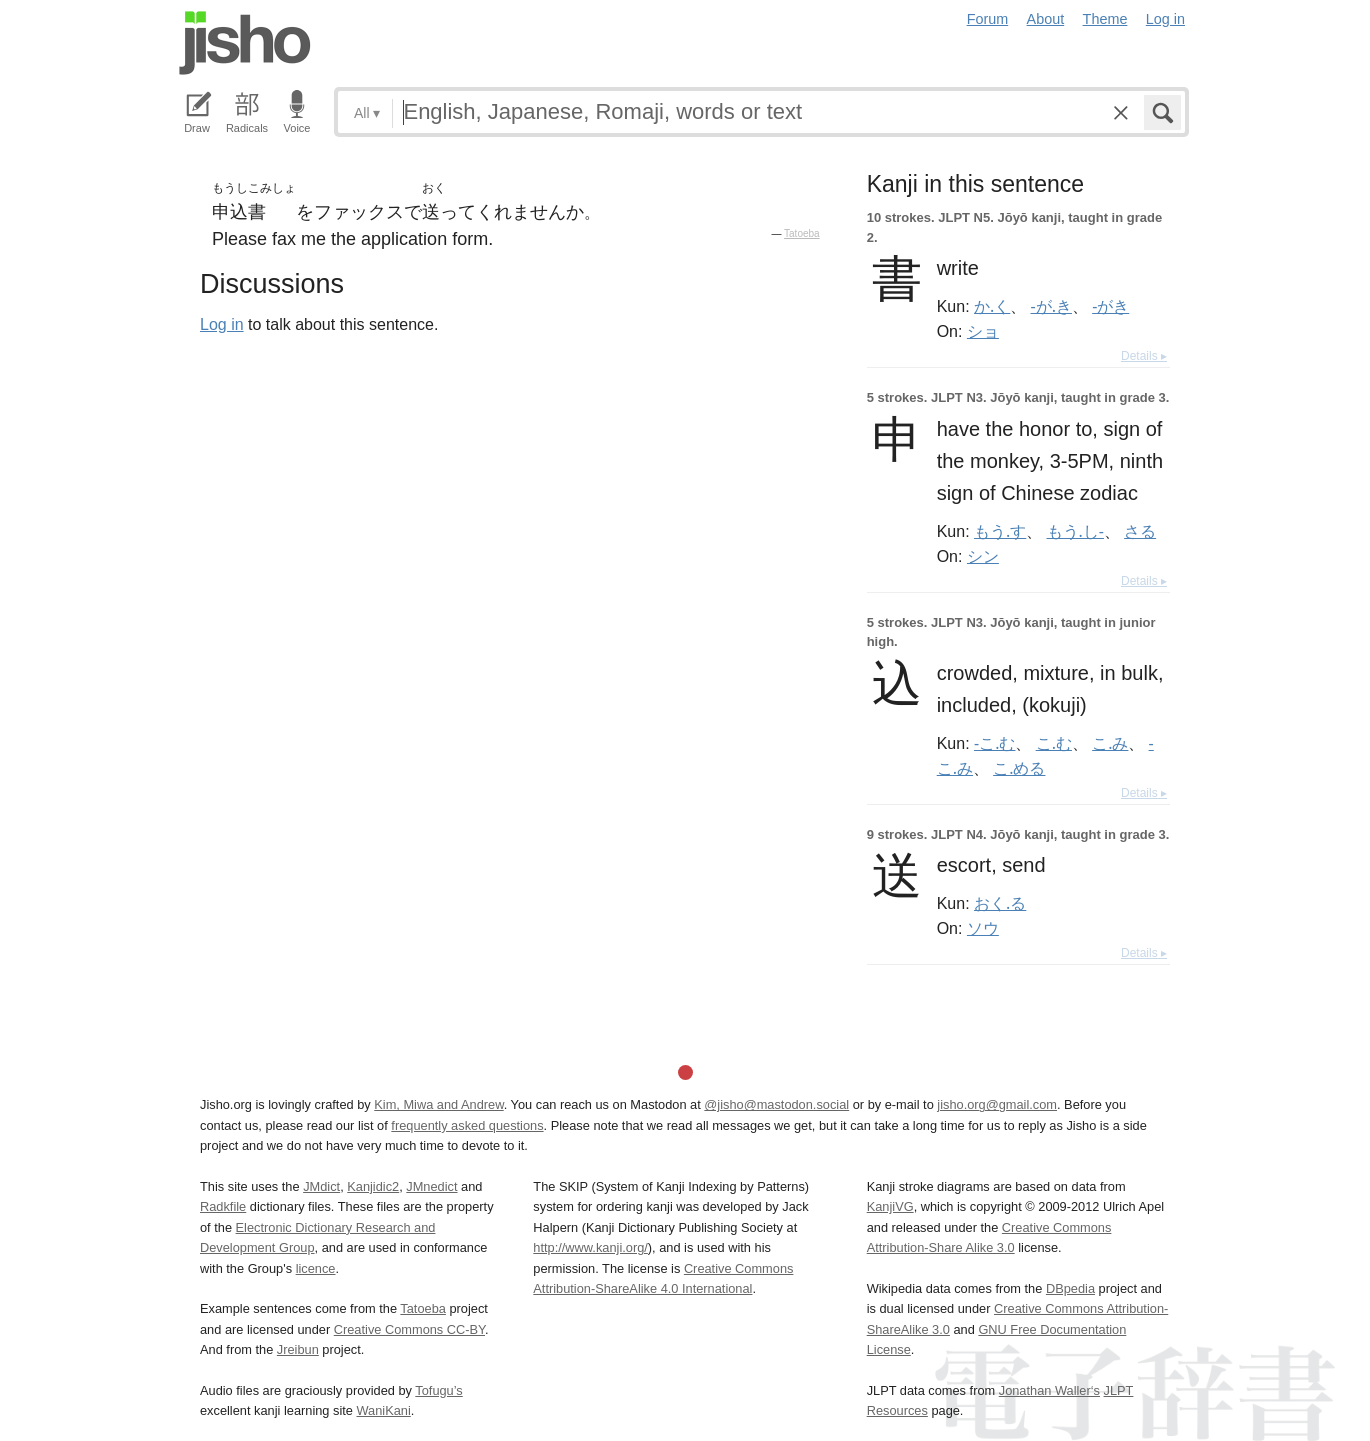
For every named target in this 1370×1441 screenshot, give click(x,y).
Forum (988, 19)
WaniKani (384, 1410)
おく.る (1000, 903)
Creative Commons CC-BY (409, 1329)
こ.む (1054, 743)
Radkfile (223, 1206)
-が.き (1051, 306)
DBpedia (1070, 1288)
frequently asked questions (467, 1125)
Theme (1105, 19)
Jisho (245, 43)
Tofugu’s (438, 1390)
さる (1140, 531)
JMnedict (431, 1186)
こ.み (1110, 743)
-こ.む (994, 743)
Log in (1165, 19)
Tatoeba (802, 233)
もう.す (1000, 531)
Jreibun (298, 1349)
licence (316, 1268)
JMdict (321, 1186)
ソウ (983, 928)
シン (983, 556)
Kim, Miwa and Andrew (438, 1104)
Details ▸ (1144, 356)
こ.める (1019, 768)
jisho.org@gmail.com (997, 1104)
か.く (992, 306)
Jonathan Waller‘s (1049, 1390)
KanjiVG (890, 1206)
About (1046, 19)
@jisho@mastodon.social (776, 1104)
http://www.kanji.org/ (590, 1247)
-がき (1110, 306)
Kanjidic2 (373, 1186)
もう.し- (1075, 531)
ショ (983, 331)
